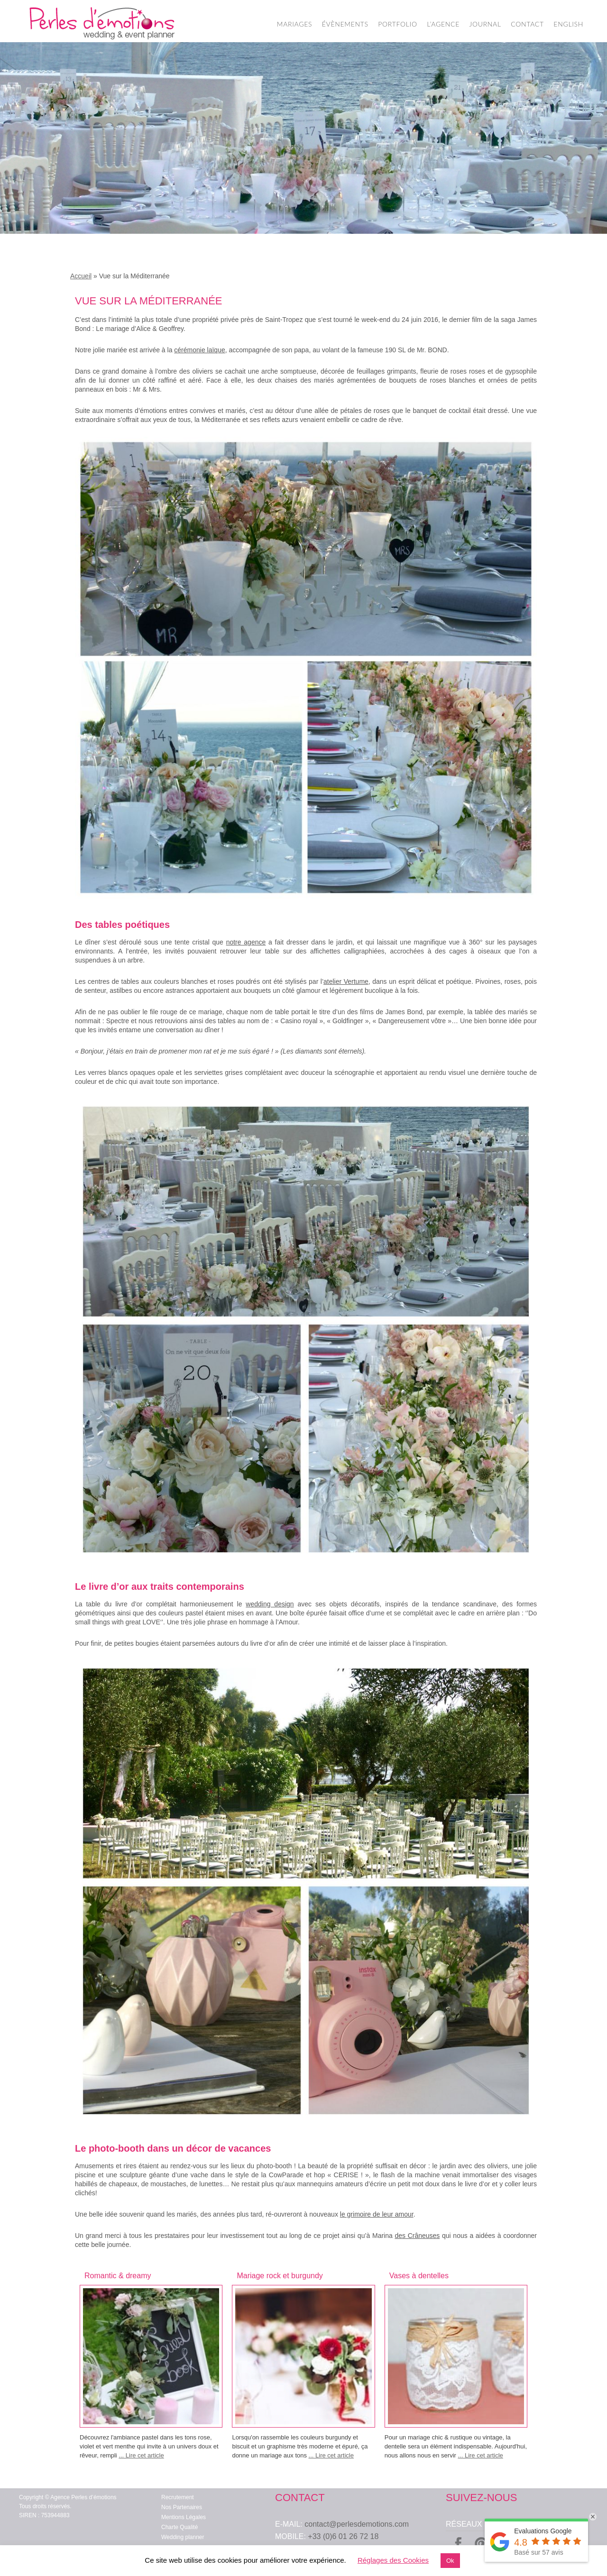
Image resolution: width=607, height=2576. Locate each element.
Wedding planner (182, 2537)
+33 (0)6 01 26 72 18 (343, 2536)
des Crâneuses (417, 2235)
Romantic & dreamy (117, 2276)
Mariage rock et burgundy (279, 2276)
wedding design (270, 1604)
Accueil (81, 276)
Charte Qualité (179, 2527)
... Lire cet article (141, 2455)
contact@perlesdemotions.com (356, 2524)
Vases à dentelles (419, 2276)
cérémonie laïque (199, 350)
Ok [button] (450, 2560)
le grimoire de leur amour (377, 2214)
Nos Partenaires (181, 2507)
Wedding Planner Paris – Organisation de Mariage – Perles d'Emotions (102, 23)
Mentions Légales (183, 2517)
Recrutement (177, 2497)
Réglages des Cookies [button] (393, 2560)
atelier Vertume (345, 981)
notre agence (246, 942)
